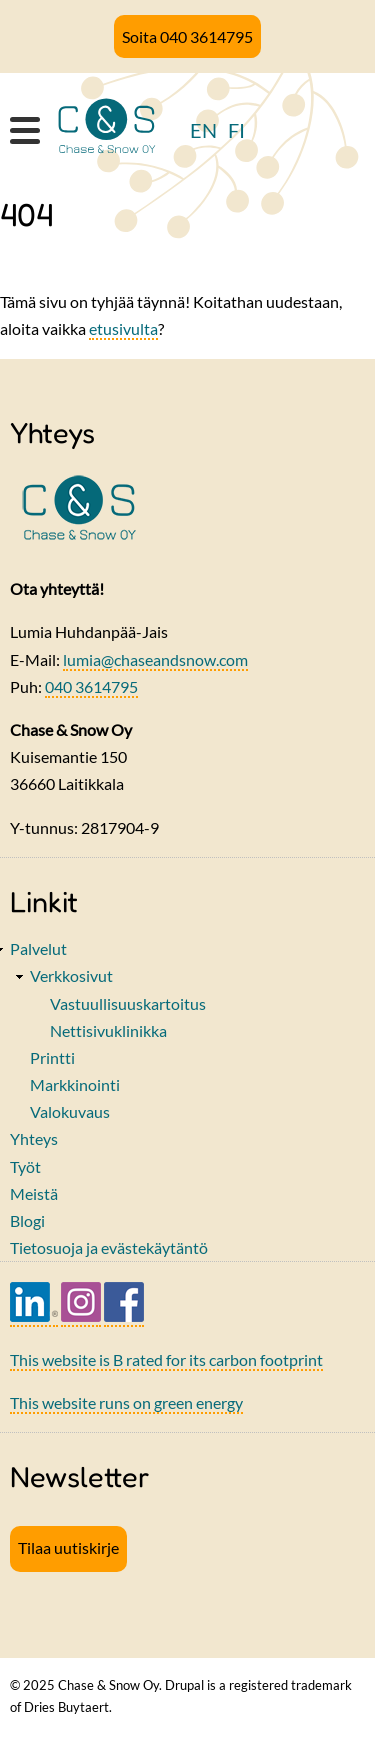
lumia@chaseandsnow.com (155, 659)
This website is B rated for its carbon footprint (166, 1359)
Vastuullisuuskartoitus (128, 1003)
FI (236, 130)
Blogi (27, 1220)
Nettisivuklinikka (108, 1030)
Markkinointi (75, 1084)
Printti (52, 1057)
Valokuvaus (70, 1111)
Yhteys (34, 1138)
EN (203, 130)
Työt (25, 1166)
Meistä (34, 1193)
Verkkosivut (71, 975)
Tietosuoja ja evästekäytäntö (109, 1247)
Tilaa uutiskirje (68, 1547)
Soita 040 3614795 (187, 36)
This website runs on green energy (126, 1402)
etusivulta (123, 328)
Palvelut (38, 948)
